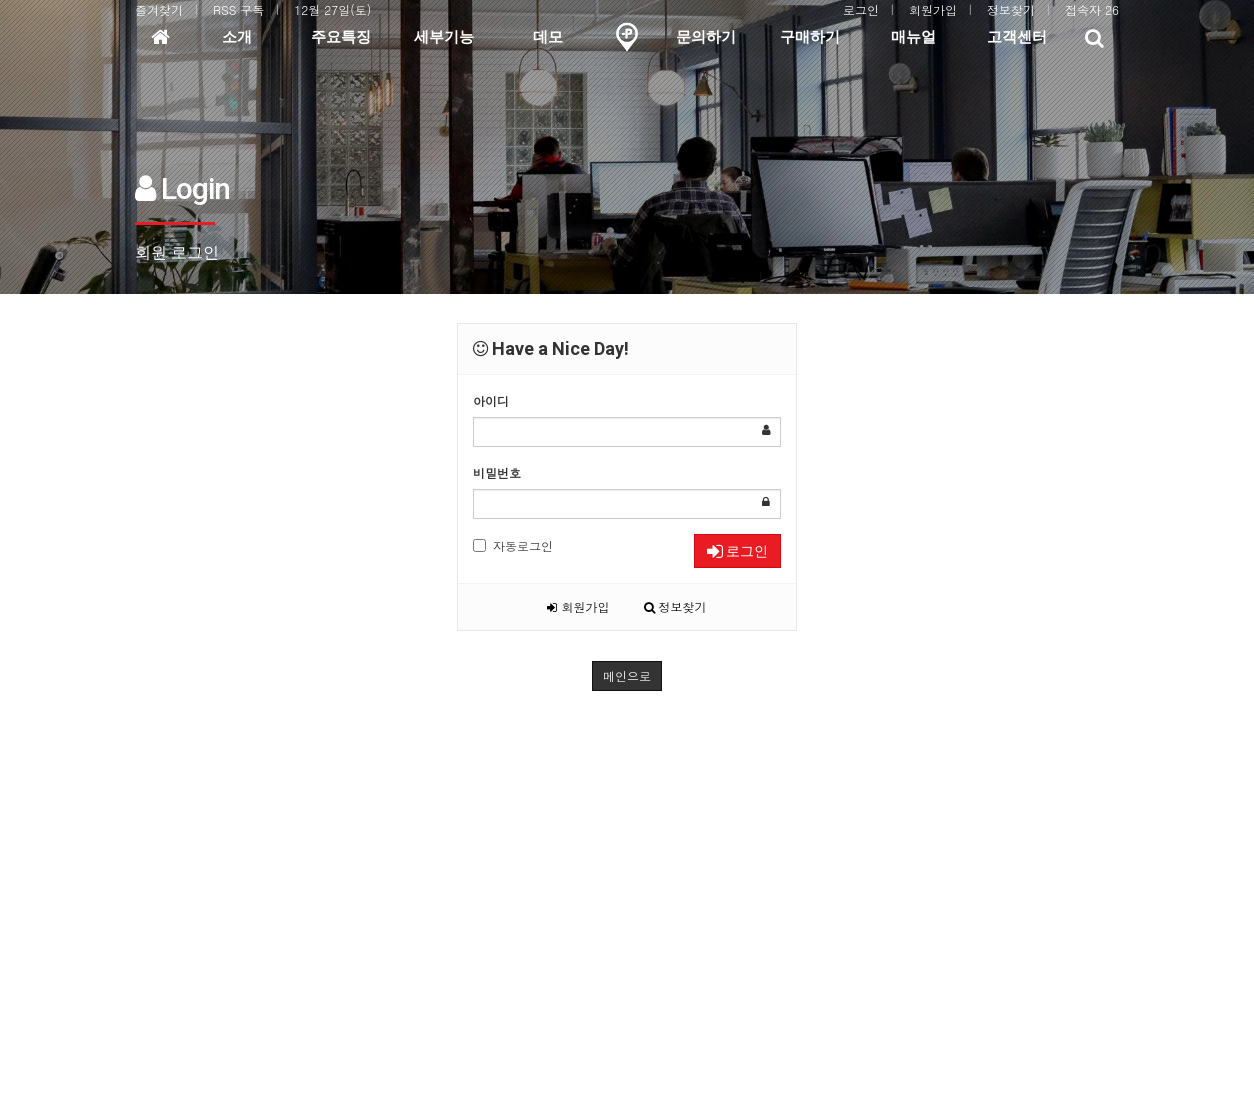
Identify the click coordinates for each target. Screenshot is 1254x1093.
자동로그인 (513, 545)
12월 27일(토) (332, 9)
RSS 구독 (238, 9)
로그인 (861, 9)
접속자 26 (1092, 9)
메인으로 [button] (627, 675)
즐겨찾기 (159, 9)
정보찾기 (1011, 9)
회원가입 (933, 9)
